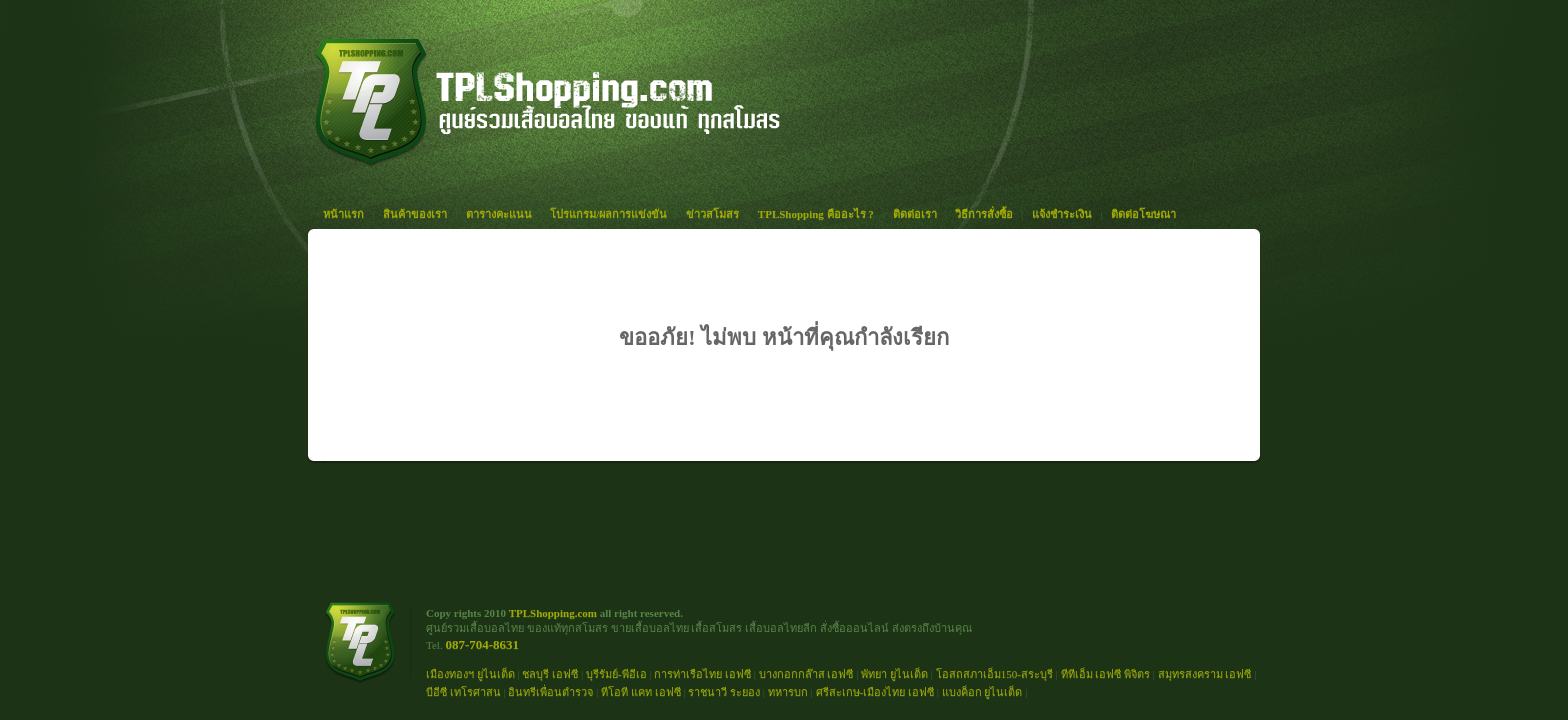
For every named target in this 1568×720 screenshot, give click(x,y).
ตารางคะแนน (499, 214)
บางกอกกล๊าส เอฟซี (806, 674)
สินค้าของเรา (415, 214)
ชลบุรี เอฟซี (550, 674)
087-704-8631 (482, 644)
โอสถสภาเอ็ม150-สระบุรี (994, 674)
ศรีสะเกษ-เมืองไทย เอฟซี (875, 692)
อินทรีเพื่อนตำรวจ (550, 692)
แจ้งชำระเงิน (1062, 214)
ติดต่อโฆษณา (1143, 214)
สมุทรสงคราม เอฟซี (1205, 674)
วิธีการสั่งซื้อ (984, 214)
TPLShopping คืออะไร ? (816, 214)
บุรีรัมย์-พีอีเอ (616, 674)
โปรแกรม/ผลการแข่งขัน (608, 214)
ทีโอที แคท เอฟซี (641, 692)
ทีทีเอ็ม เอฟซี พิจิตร (1106, 674)
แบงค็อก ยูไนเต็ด (982, 692)
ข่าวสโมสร (712, 214)
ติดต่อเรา (915, 214)
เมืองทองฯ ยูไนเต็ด (470, 674)
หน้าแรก (343, 214)
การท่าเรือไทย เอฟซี (702, 674)
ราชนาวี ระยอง (724, 692)
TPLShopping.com (553, 613)
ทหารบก (788, 692)
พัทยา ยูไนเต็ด (894, 674)
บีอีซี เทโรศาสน (463, 692)
